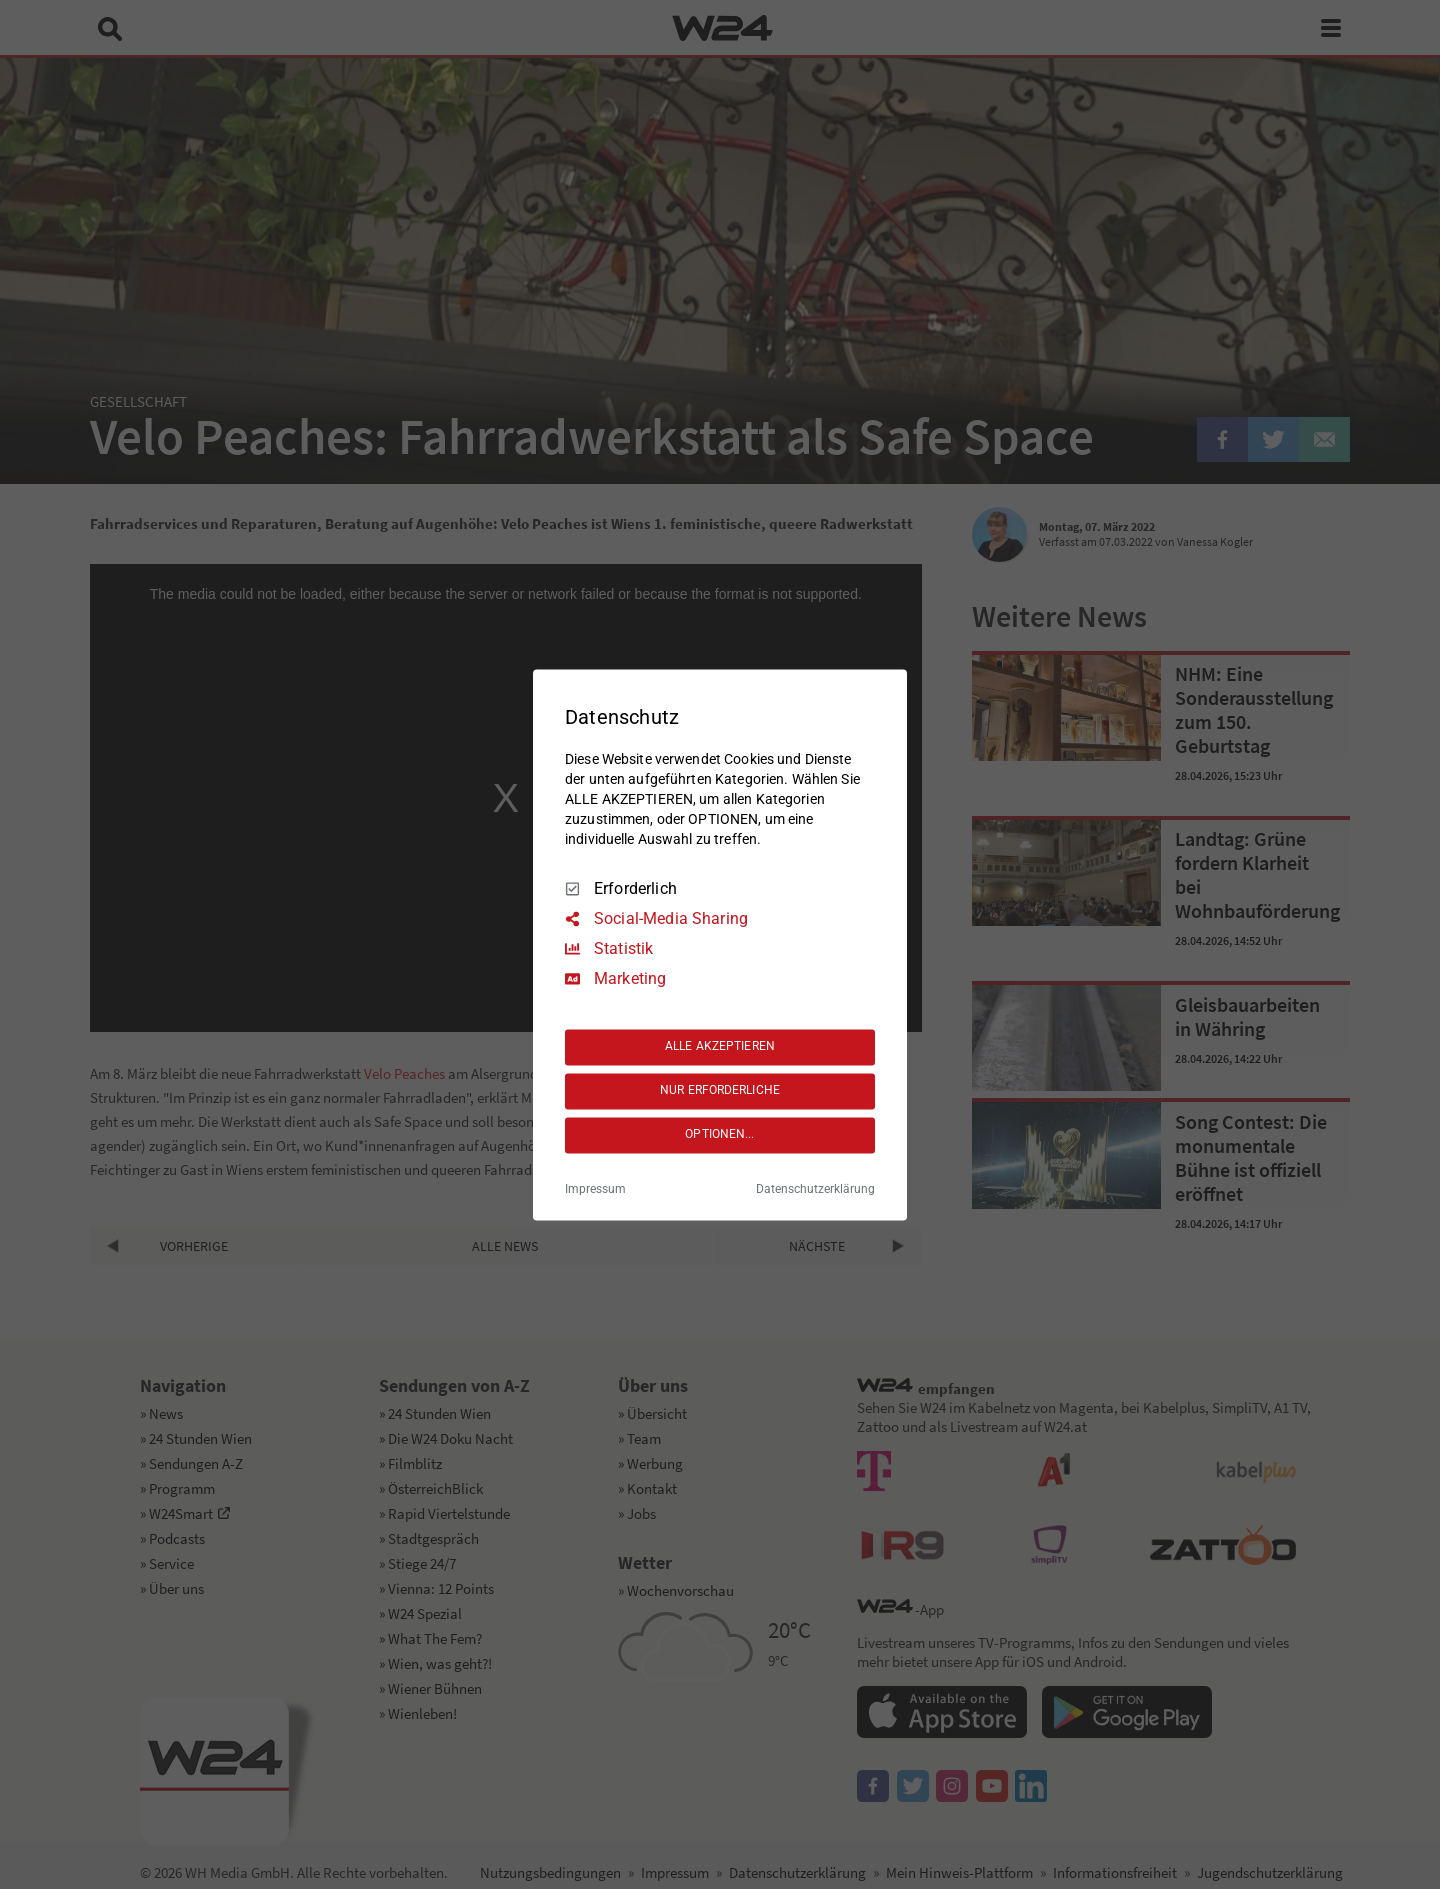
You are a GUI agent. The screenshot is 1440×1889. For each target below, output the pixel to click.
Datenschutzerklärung (815, 1189)
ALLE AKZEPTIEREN (720, 1047)
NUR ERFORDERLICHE (720, 1091)
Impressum (595, 1189)
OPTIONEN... (719, 1135)
